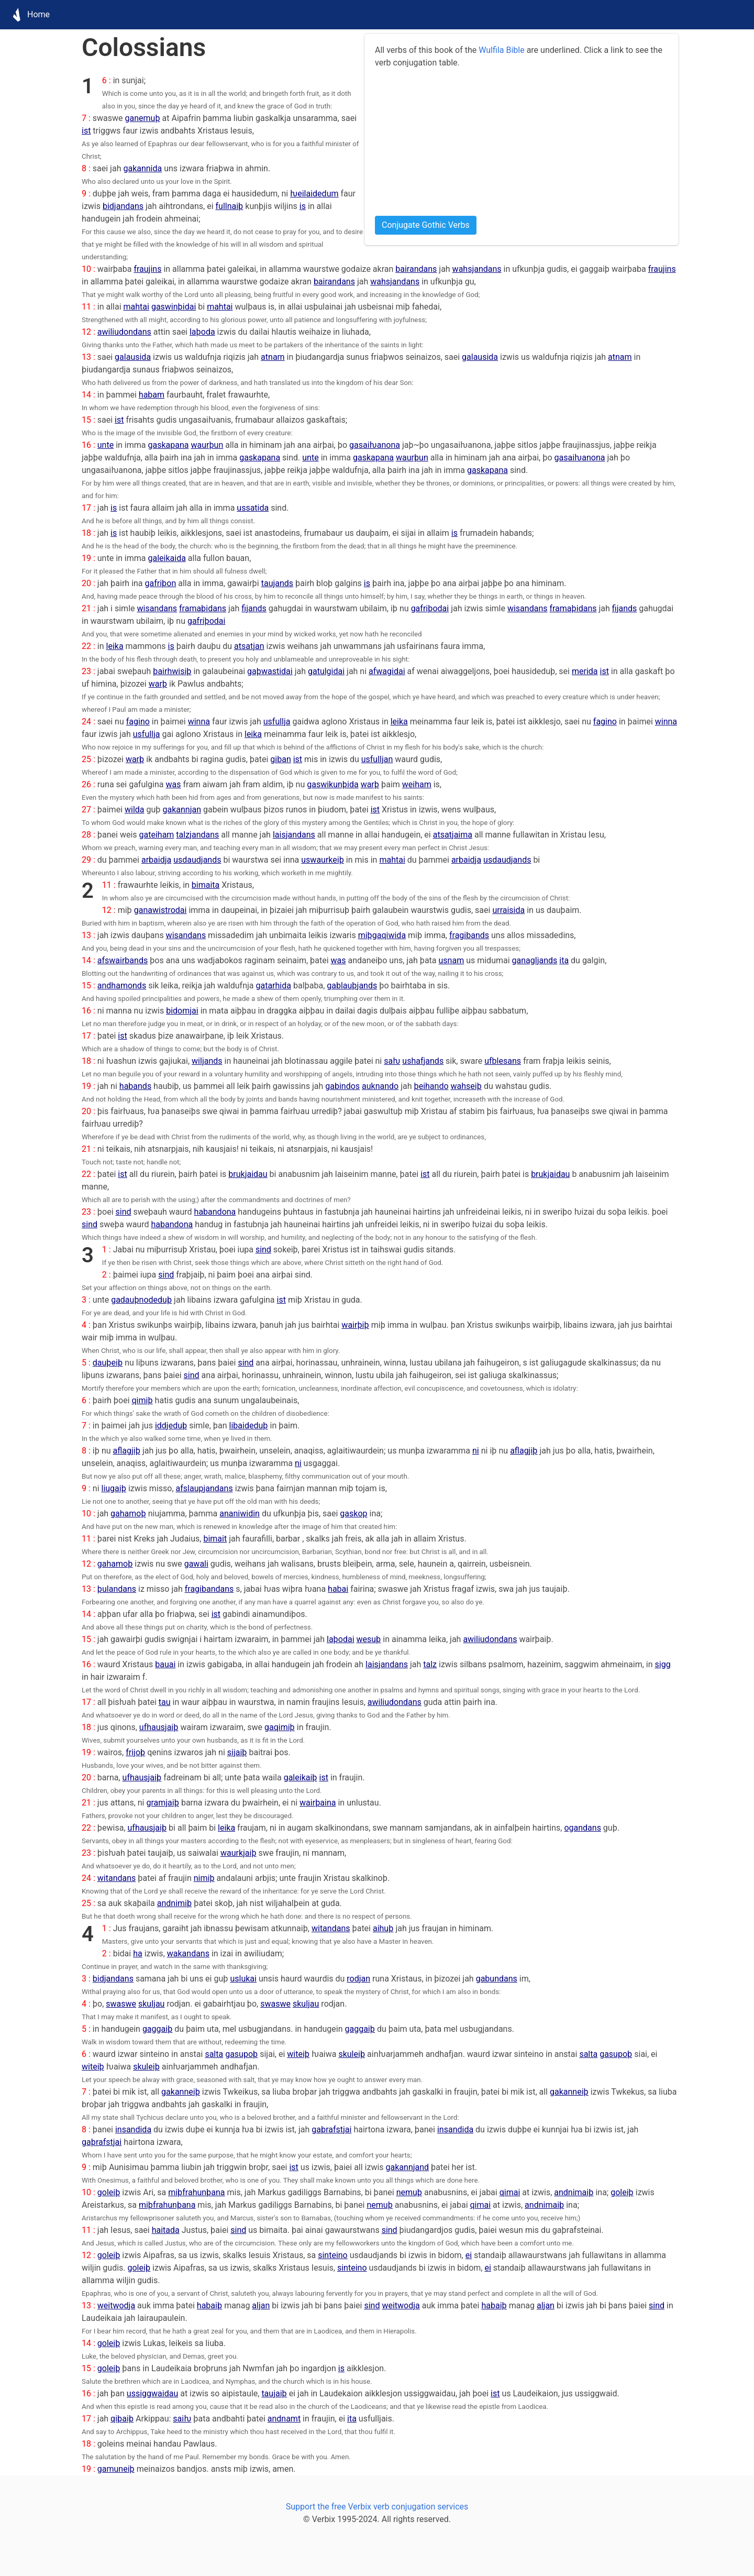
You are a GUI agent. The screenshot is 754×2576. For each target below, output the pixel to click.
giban (280, 759)
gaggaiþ (157, 2029)
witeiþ (298, 2054)
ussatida (253, 508)
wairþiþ (355, 1325)
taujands (277, 583)
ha (137, 1953)
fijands (254, 608)
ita (564, 960)
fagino (138, 721)
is (303, 206)
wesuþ (369, 1639)
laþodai (340, 1639)
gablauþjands (352, 985)
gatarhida (273, 985)
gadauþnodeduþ (141, 1300)
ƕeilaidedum (314, 194)
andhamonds (121, 985)
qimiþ (142, 1400)
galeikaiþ (300, 1777)
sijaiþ (237, 1752)
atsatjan (249, 646)
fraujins (147, 269)
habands (135, 1086)
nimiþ (204, 1878)
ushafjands (422, 1061)
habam (151, 395)
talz (430, 1664)
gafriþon (160, 583)
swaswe (121, 2004)
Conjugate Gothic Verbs (426, 225)
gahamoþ (128, 1513)
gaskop (353, 1513)
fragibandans (209, 1589)
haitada (166, 2230)
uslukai (243, 1979)
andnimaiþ (573, 2192)
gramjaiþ (162, 1803)
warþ (158, 684)
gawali (196, 1564)
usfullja (277, 721)
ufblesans (502, 1061)
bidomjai (182, 1011)
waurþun (207, 445)
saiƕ (182, 2419)
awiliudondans (124, 332)
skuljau (151, 2004)
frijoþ (135, 1752)
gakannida (142, 168)
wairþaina (318, 1803)
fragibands (469, 935)
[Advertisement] (521, 142)
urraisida (508, 910)
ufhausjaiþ (159, 1727)
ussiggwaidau (152, 2393)
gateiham (156, 835)
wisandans (157, 608)
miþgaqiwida (382, 935)
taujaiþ (273, 2393)
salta (214, 2054)
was (173, 784)
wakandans (188, 1953)
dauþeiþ (108, 1363)
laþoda (202, 332)
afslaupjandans (204, 1488)
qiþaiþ (122, 2419)
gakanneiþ (180, 2092)
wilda (135, 809)
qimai (510, 2192)
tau (165, 1702)
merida (585, 671)
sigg (663, 1664)
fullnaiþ (229, 206)
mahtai (136, 307)
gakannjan (181, 809)
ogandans (582, 1828)
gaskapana (168, 445)
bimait (215, 1539)
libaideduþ (248, 1425)
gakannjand (407, 2167)
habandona (215, 1212)
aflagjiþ (126, 1451)
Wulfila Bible (501, 50)
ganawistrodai (160, 910)
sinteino (333, 2255)
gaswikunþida (332, 784)
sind (123, 1212)
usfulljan (377, 759)
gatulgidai (326, 671)
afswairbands (122, 960)
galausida (133, 357)
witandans (116, 1878)
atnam (273, 357)
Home (28, 14)
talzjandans (197, 835)
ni (475, 1451)
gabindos (342, 1086)
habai (338, 1589)
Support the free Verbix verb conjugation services (377, 2507)
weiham (416, 784)
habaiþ (209, 2305)
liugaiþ (114, 1488)
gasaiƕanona (374, 445)
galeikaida (166, 558)
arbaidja (156, 860)
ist (86, 131)
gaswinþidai (173, 307)
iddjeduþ (171, 1425)
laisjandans (294, 835)
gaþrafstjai (331, 2129)
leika (115, 646)
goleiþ (108, 2192)
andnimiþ (174, 1903)
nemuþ (409, 2192)
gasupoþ (241, 2054)
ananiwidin (239, 1513)
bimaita (205, 885)
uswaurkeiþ (322, 860)
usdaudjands (197, 860)
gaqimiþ (279, 1727)
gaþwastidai (270, 671)
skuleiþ (351, 2054)
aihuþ (383, 1928)
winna (199, 721)
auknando (380, 1086)
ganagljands (535, 960)
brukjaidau (247, 1174)
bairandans (416, 269)
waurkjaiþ (238, 1853)
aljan (261, 2305)
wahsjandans (477, 269)
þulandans (116, 1589)
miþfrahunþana (196, 2192)
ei (468, 2255)
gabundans (496, 1979)
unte (105, 445)
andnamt (284, 2419)
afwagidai (387, 671)
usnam (451, 960)
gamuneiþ (116, 2469)
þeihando (431, 1086)
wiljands (207, 1061)
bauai (165, 1664)
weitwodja (116, 2305)
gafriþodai (430, 608)
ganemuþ (142, 118)
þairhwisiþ (172, 671)
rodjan (358, 1979)
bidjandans (123, 206)
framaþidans (202, 608)
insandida (133, 2129)
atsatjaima (452, 835)
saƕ (392, 1061)
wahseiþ (466, 1086)
